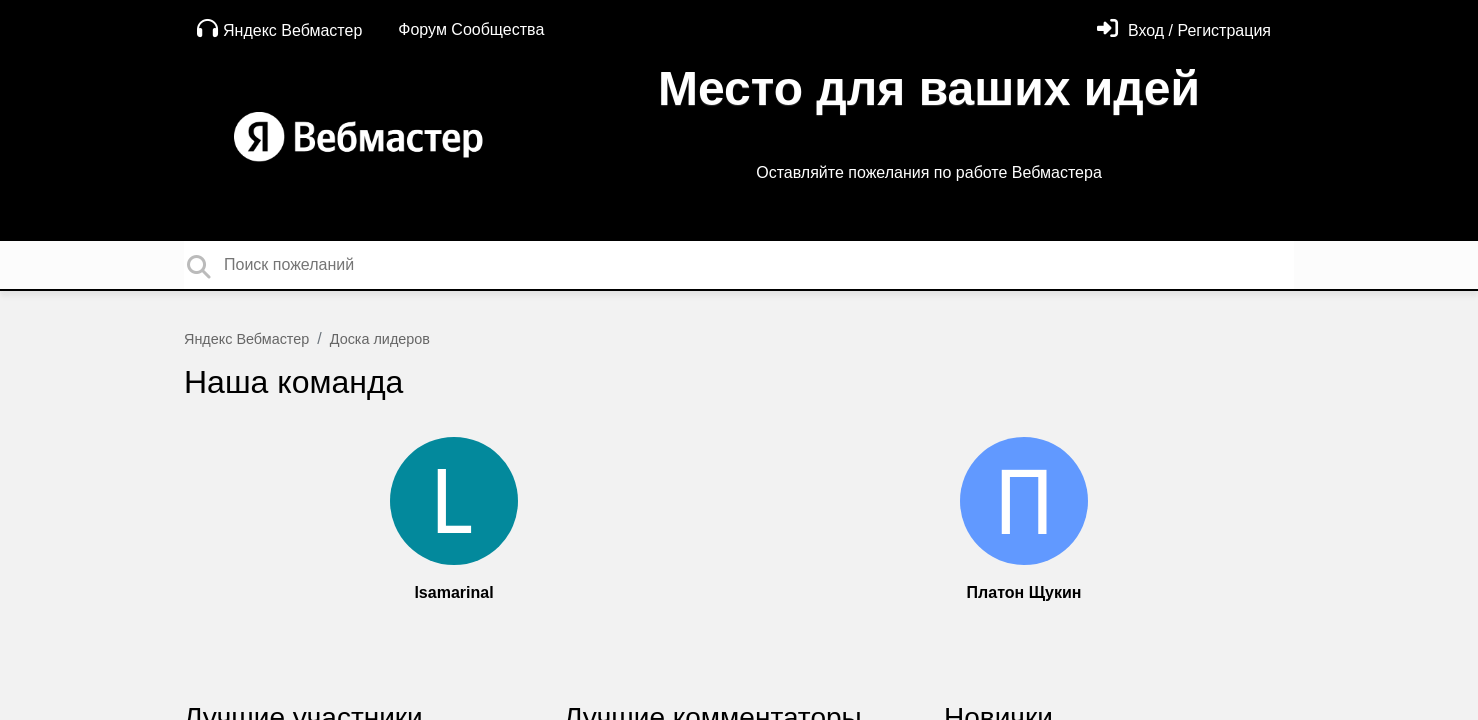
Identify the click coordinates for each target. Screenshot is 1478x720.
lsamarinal (453, 592)
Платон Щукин (1024, 592)
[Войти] (1184, 30)
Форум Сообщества (471, 29)
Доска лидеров (380, 339)
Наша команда (293, 382)
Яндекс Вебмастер (279, 28)
